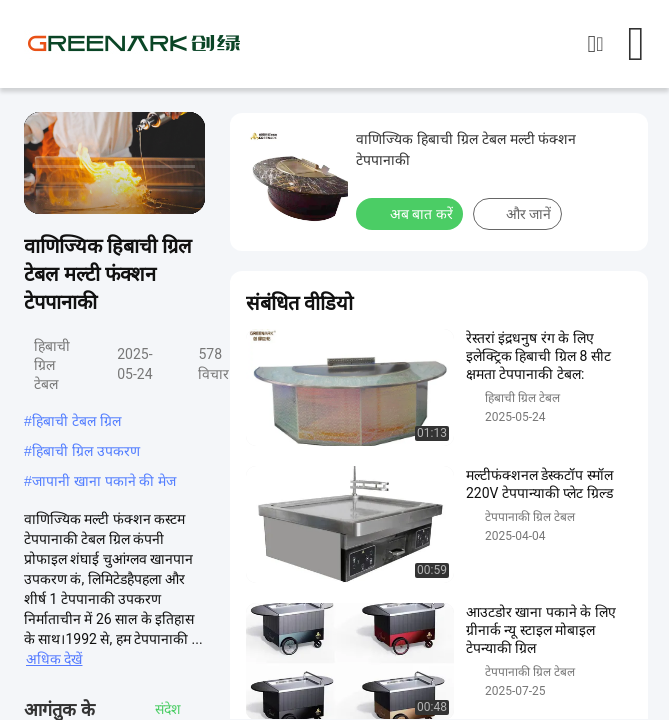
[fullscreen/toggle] (179, 190)
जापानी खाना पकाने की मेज (104, 481)
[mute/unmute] (90, 190)
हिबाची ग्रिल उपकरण (86, 451)
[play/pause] (50, 190)
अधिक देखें (54, 659)
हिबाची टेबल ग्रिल (76, 421)
